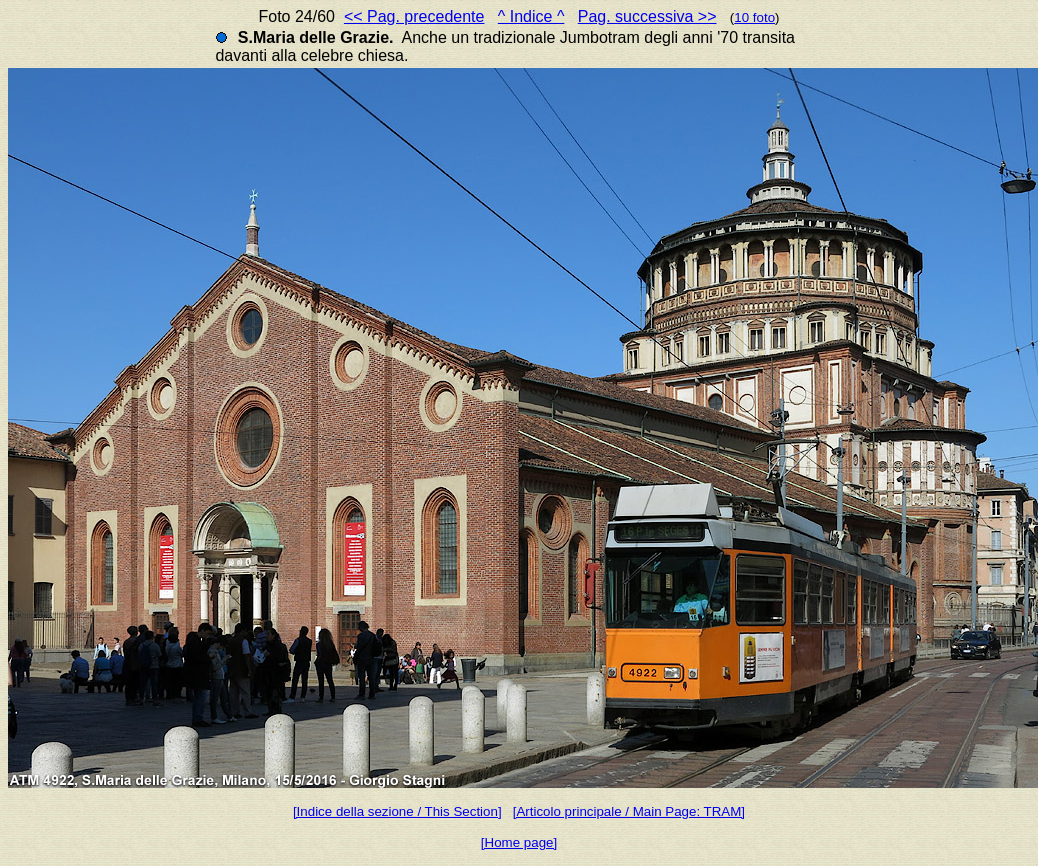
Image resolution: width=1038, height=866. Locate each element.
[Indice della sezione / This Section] (397, 811)
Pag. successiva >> (647, 16)
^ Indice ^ (531, 16)
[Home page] (519, 842)
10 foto (754, 17)
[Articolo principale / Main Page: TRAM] (629, 811)
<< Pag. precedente (414, 16)
